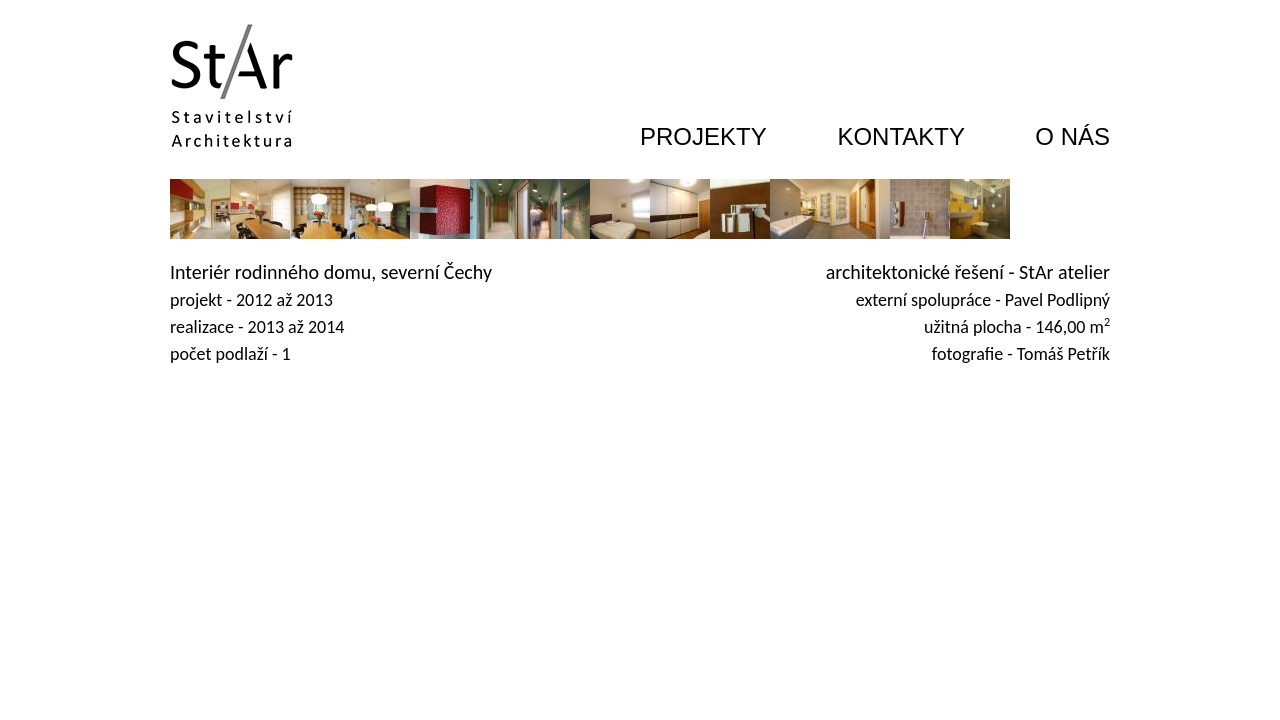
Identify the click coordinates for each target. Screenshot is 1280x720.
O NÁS (1072, 136)
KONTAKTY (901, 136)
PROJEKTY (703, 136)
